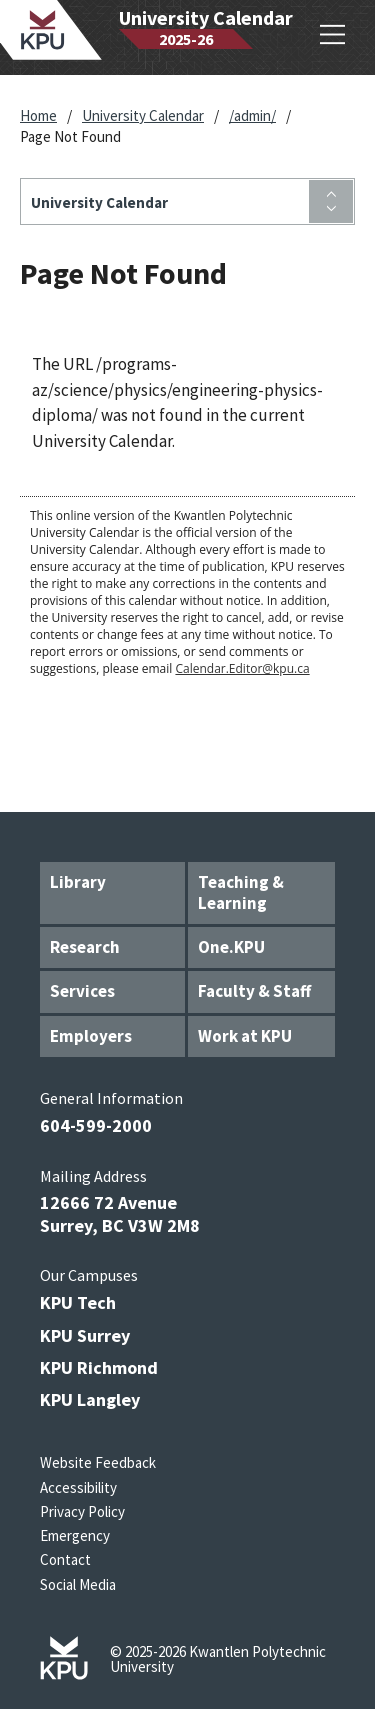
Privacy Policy (82, 1511)
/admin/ (252, 115)
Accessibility (78, 1487)
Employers (91, 1036)
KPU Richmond (99, 1367)
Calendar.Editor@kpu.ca (242, 668)
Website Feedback (98, 1462)
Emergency (75, 1535)
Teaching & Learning (241, 892)
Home (38, 115)
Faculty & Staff (254, 991)
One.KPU (231, 947)
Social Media (78, 1584)
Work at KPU (245, 1036)
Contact (65, 1559)
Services (82, 991)
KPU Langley (90, 1399)
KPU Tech (78, 1302)
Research (85, 947)
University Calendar (143, 115)
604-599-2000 (96, 1125)
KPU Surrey (85, 1335)
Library (78, 882)
